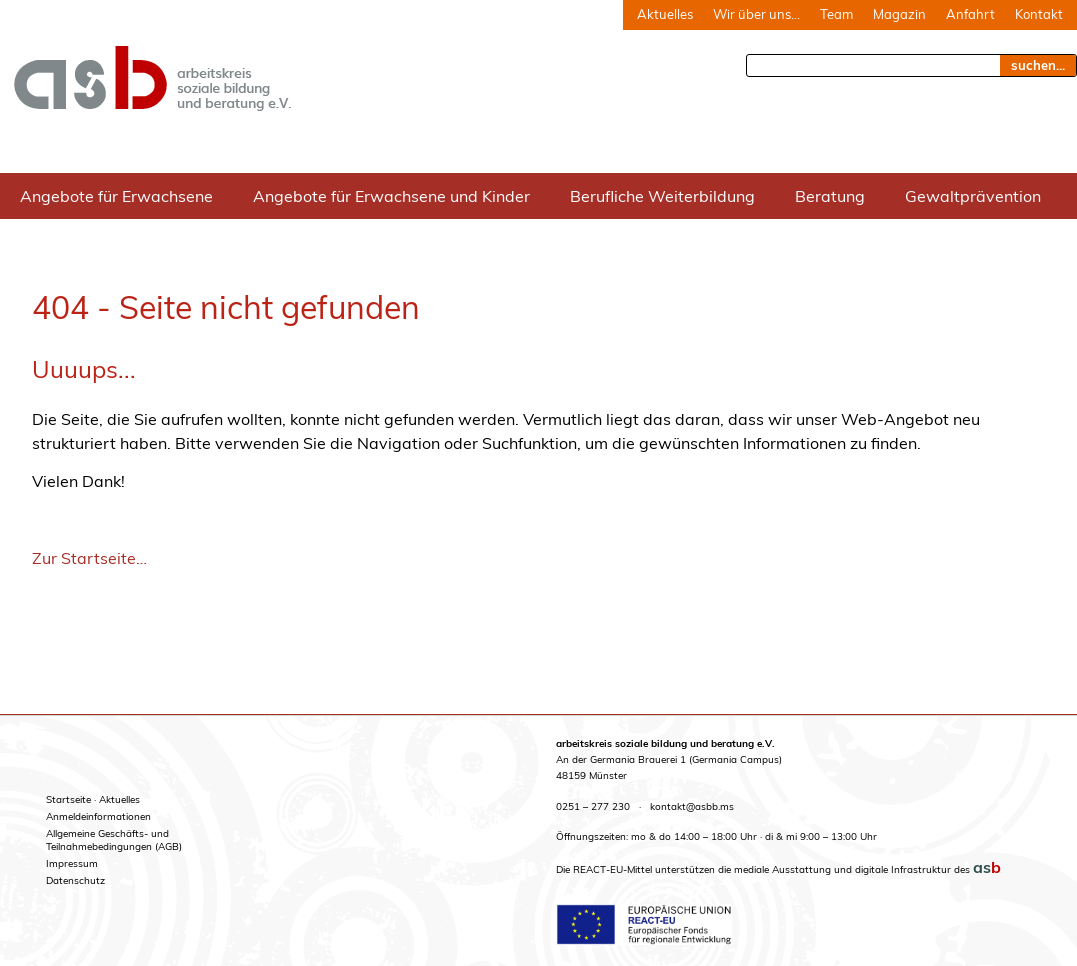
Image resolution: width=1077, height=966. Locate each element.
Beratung (830, 196)
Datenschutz (75, 880)
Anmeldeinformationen (98, 816)
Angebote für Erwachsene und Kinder (391, 196)
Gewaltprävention (973, 196)
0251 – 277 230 (593, 806)
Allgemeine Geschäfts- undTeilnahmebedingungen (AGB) (114, 840)
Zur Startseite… (89, 558)
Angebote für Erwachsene (116, 196)
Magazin (899, 14)
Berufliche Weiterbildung (662, 196)
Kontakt (1039, 14)
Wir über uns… (756, 14)
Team (836, 14)
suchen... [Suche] (1038, 65)
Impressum (72, 863)
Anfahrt (970, 14)
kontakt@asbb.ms (692, 806)
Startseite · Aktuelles (93, 799)
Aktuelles (665, 14)
